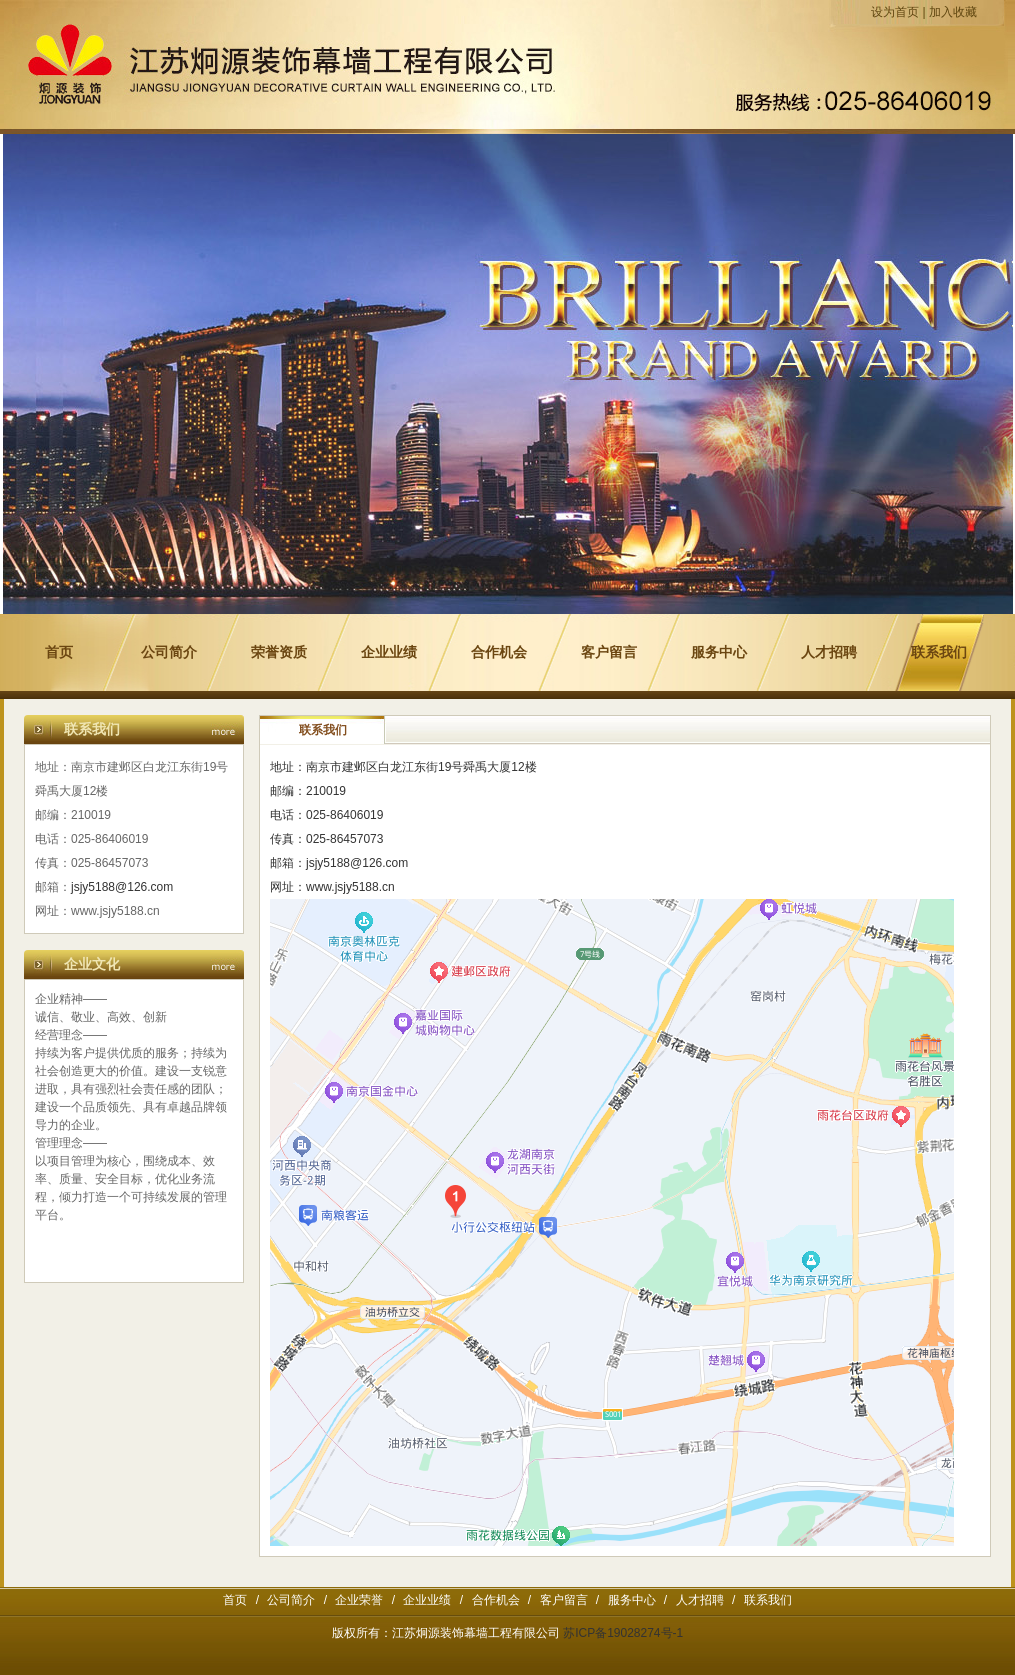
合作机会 (499, 652)
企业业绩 (389, 652)
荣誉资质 (279, 652)
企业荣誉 (359, 1600)
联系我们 (939, 652)
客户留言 (609, 652)
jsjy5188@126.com (122, 887)
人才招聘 (829, 652)
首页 (59, 652)
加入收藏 (953, 12)
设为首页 (895, 12)
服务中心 (719, 652)
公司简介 (169, 652)
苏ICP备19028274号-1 (623, 1633)
